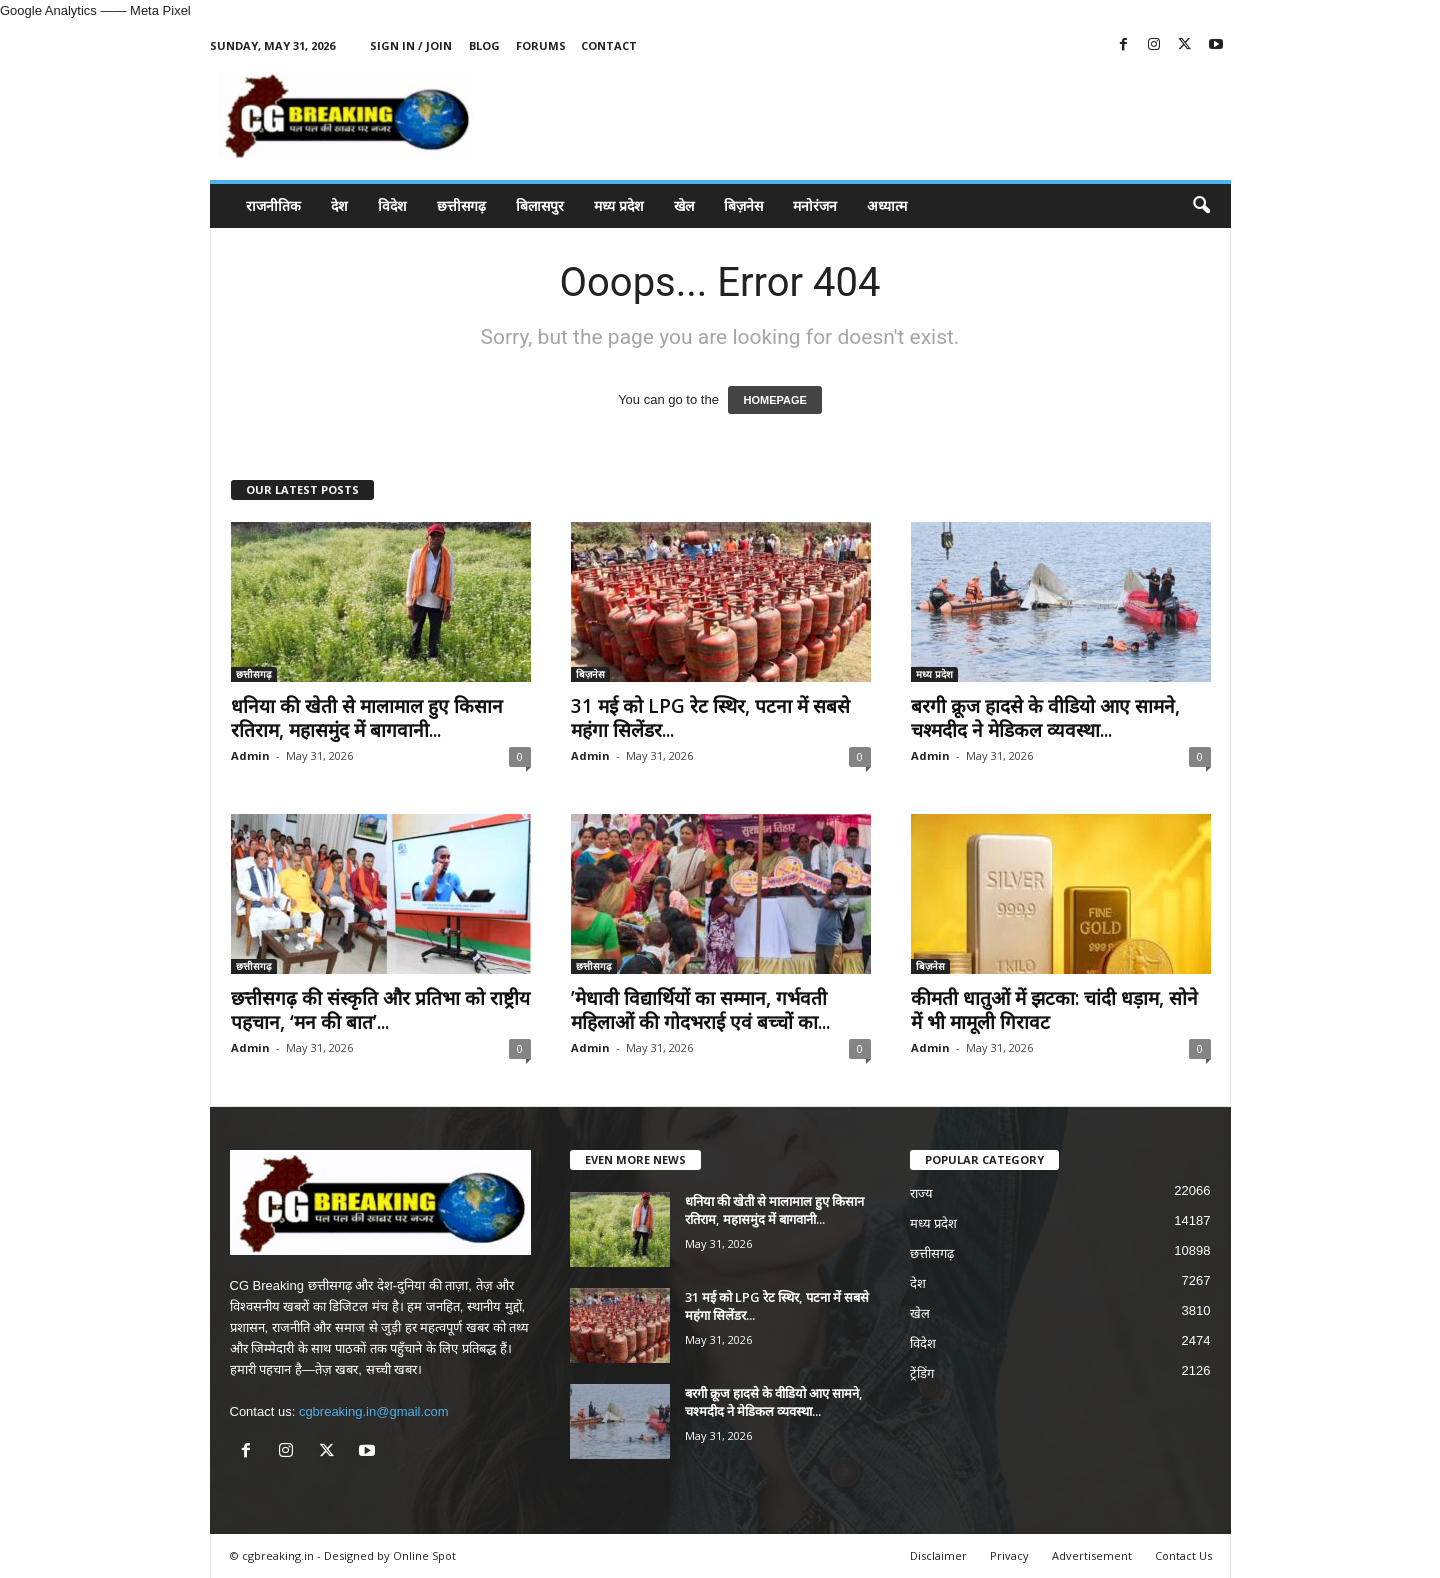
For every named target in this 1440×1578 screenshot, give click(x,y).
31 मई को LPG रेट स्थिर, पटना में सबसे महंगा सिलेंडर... (710, 718)
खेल (684, 205)
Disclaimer (938, 1555)
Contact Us (1183, 1555)
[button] (1201, 206)
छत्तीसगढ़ (461, 205)
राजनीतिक (273, 205)
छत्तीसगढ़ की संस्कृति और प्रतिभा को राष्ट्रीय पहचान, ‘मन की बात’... (380, 1010)
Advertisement (1092, 1555)
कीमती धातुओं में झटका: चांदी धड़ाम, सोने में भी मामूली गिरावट (1054, 1010)
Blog (484, 45)
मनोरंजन (815, 205)
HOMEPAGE (774, 400)
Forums (541, 45)
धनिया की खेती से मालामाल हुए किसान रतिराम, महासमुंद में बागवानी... (367, 718)
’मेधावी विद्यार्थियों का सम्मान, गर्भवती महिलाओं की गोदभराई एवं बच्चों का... (700, 1010)
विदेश (392, 205)
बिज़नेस (743, 205)
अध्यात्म (887, 205)
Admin (250, 755)
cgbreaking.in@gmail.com (374, 1411)
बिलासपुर (540, 205)
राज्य (921, 1193)
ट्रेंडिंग (922, 1373)
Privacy (1009, 1555)
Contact (609, 45)
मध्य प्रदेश (619, 205)
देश (339, 205)
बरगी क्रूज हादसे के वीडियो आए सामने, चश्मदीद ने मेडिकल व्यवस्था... (1045, 718)
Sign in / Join (411, 45)
